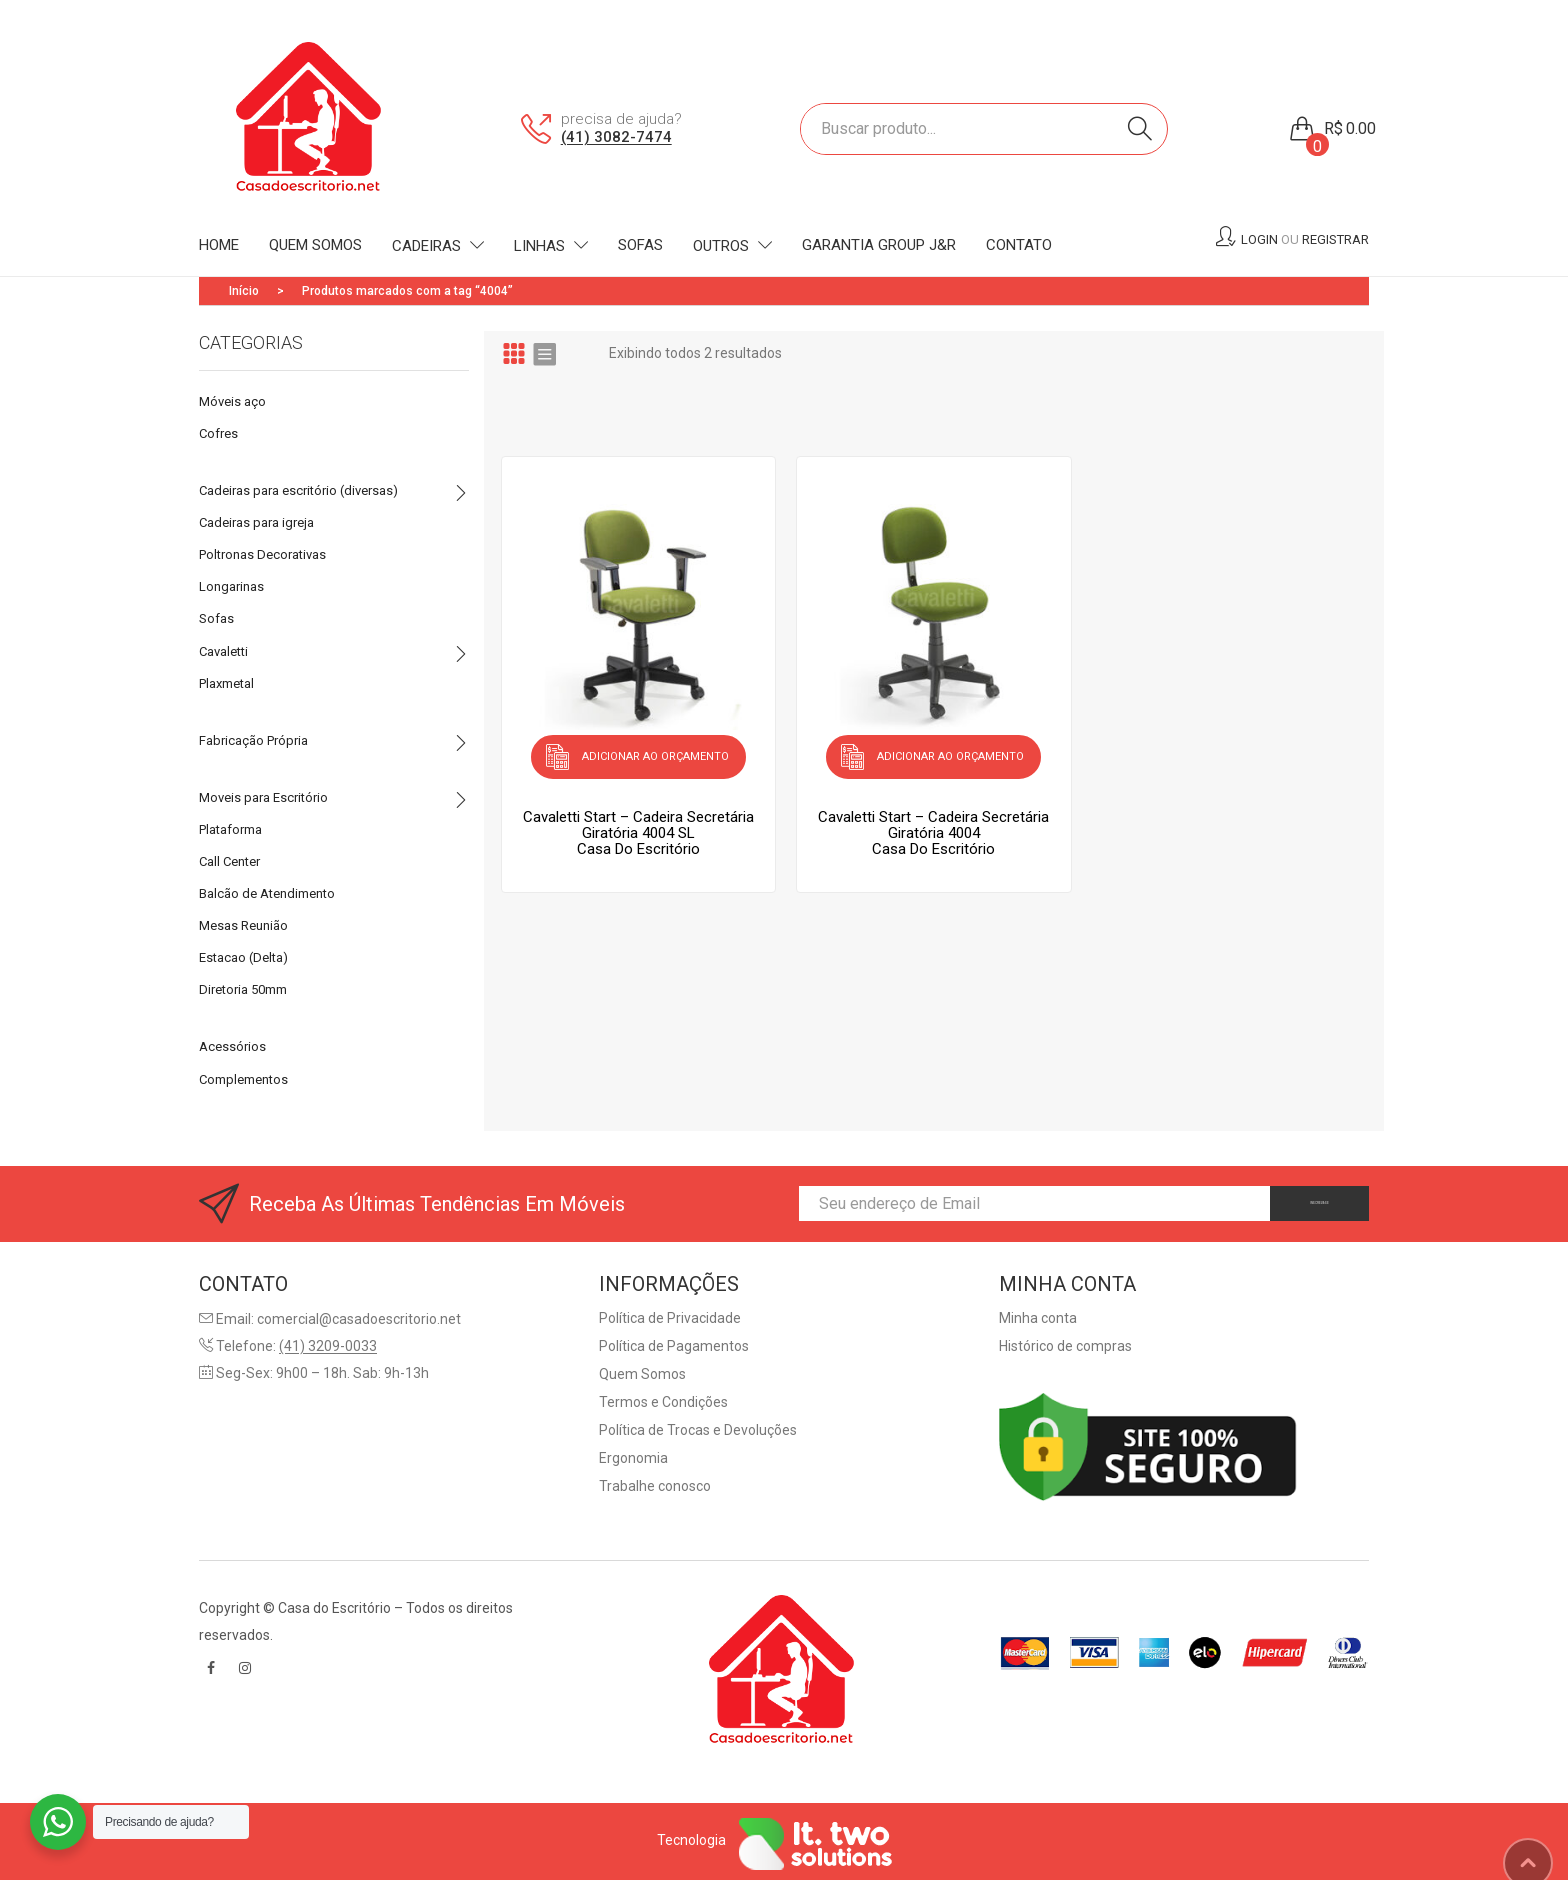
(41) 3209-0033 (328, 1346)
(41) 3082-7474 (616, 137)
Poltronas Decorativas (262, 554)
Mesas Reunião (243, 925)
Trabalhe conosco (655, 1486)
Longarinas (231, 586)
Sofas (216, 618)
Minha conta (1038, 1318)
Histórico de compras (1065, 1346)
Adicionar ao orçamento (655, 751)
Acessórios (232, 1046)
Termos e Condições (663, 1402)
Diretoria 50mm (243, 989)
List (544, 353)
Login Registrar (1305, 239)
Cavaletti (223, 651)
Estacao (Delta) (243, 957)
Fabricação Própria (253, 740)
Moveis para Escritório (263, 797)
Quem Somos (642, 1374)
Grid (514, 353)
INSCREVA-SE (1287, 1203)
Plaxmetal (226, 683)
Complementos (243, 1079)
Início (244, 291)
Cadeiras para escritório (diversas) (298, 490)
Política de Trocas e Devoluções (698, 1430)
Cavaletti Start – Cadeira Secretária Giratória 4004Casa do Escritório (933, 823)
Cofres (218, 433)
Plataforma (230, 829)
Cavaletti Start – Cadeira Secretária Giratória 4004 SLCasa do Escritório (638, 823)
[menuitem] (219, 246)
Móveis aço (232, 401)
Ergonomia (633, 1458)
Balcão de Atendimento (267, 893)
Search (1140, 129)
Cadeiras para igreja (256, 522)
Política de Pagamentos (674, 1346)
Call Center (229, 861)
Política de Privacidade (670, 1318)
